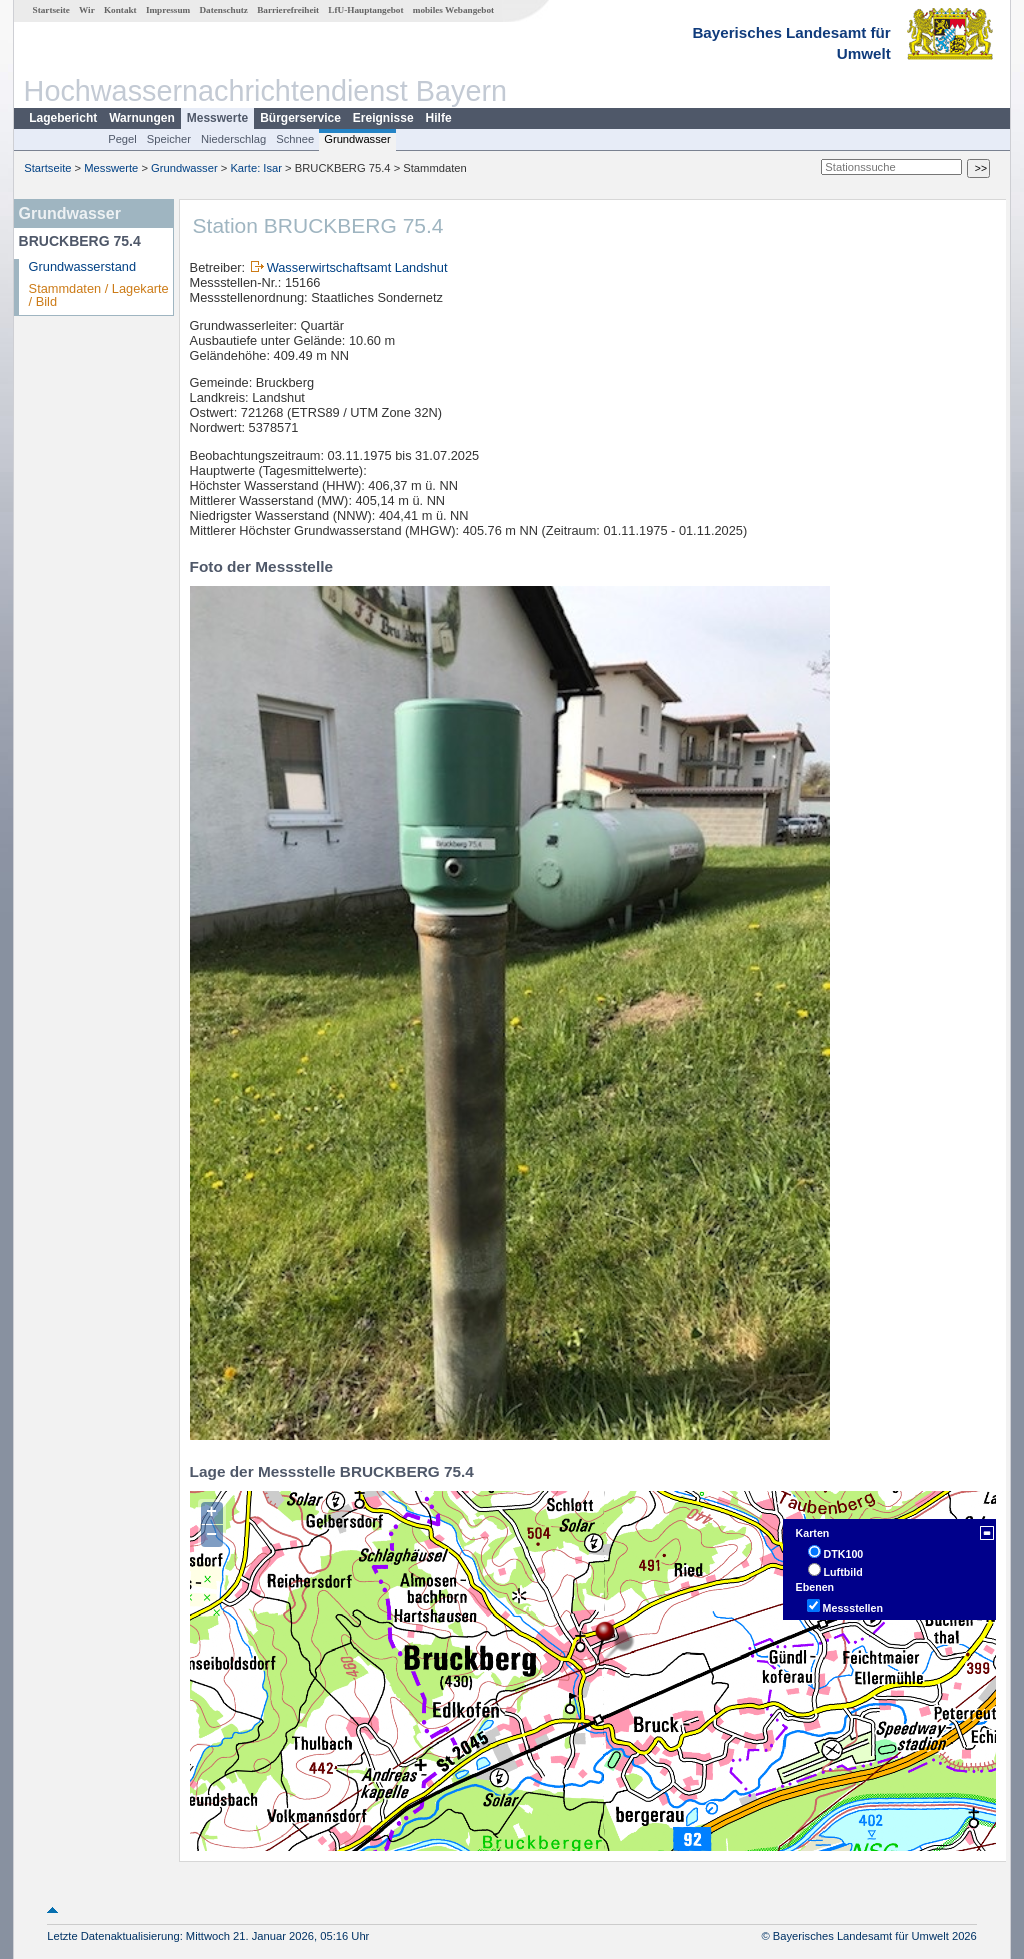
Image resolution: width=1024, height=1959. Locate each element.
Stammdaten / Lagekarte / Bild (99, 295)
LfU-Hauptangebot (365, 10)
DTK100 (844, 1554)
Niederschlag (233, 139)
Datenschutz (223, 10)
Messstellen (853, 1608)
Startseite (51, 10)
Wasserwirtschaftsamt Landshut (357, 267)
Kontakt (120, 10)
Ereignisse (383, 118)
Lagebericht (63, 118)
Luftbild (843, 1572)
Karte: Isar (256, 168)
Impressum (168, 10)
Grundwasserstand (82, 266)
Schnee (295, 139)
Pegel (122, 139)
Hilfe (439, 118)
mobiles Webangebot (453, 10)
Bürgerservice (300, 118)
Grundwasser (357, 139)
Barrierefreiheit (288, 10)
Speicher (169, 139)
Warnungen (142, 118)
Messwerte (217, 118)
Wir (87, 10)
